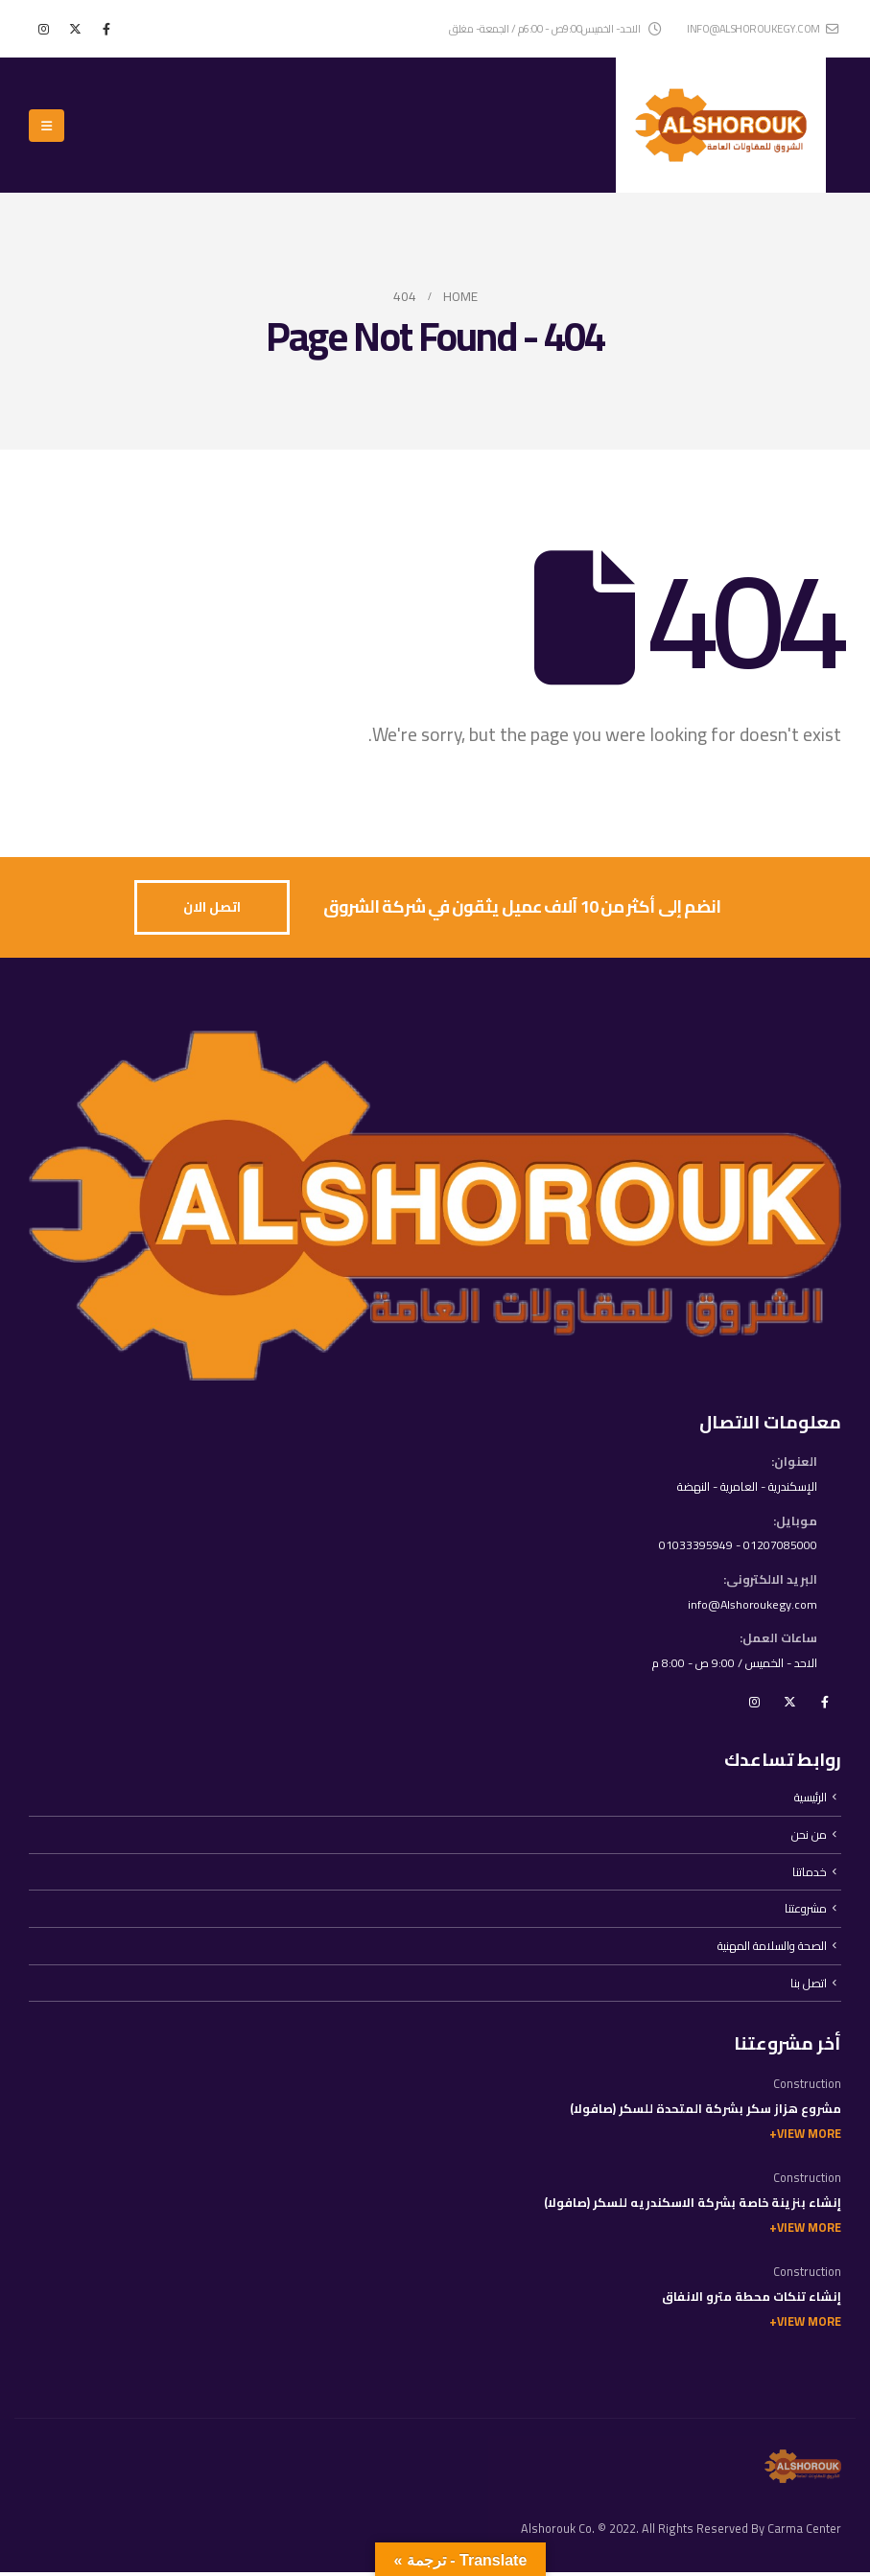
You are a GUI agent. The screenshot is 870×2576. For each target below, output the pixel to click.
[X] (74, 28)
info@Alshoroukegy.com (750, 1605)
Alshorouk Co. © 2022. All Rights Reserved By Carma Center (681, 2532)
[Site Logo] (721, 125)
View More (809, 2137)
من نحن (809, 1837)
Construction (807, 2088)
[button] (46, 125)
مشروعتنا (805, 1912)
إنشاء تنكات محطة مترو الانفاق (751, 2300)
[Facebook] (106, 28)
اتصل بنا (808, 1987)
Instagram (754, 1703)
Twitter (789, 1703)
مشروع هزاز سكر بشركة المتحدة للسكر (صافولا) (705, 2112)
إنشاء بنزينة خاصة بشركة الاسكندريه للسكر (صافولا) (692, 2206)
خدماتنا (809, 1875)
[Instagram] (43, 28)
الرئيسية (810, 1800)
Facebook (825, 1703)
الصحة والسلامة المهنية (771, 1949)
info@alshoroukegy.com (762, 28)
